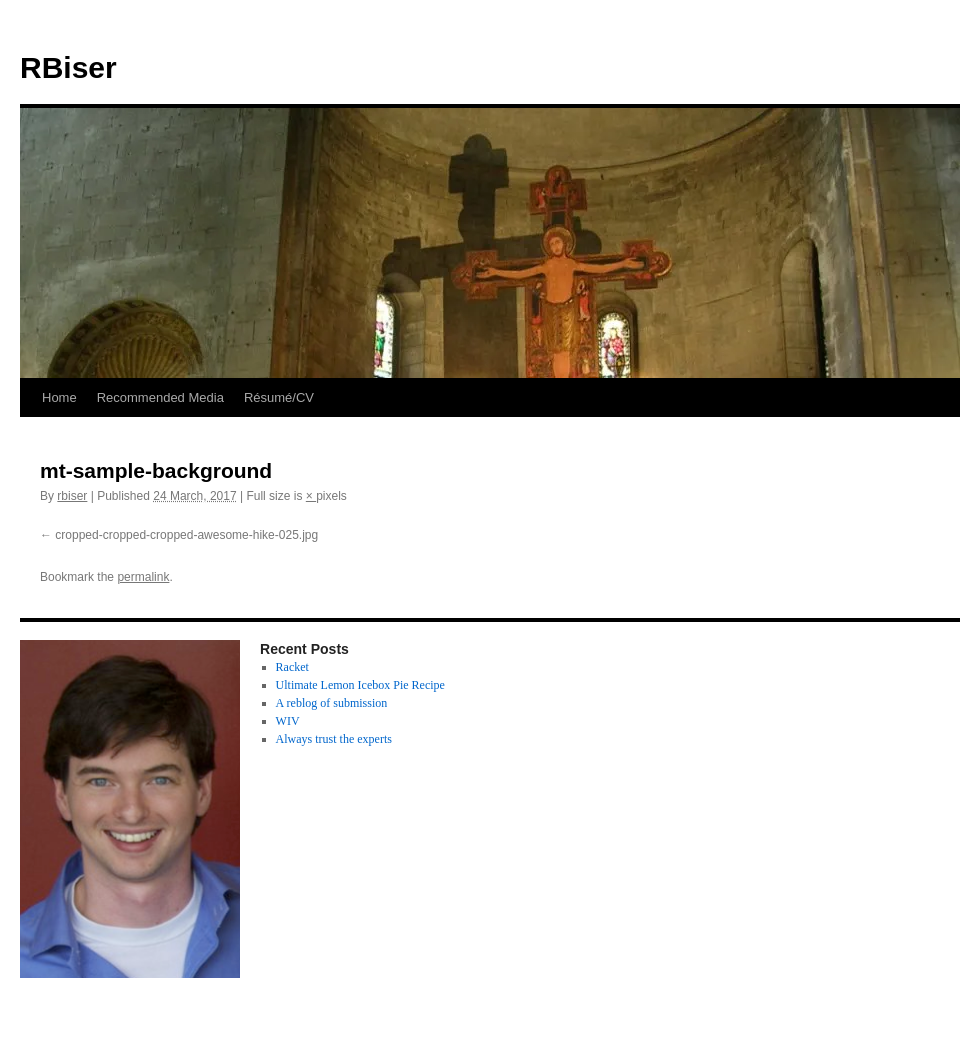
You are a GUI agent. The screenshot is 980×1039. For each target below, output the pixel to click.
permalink (143, 577)
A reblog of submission (332, 703)
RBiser (68, 67)
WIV (288, 721)
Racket (292, 667)
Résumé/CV (279, 397)
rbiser (72, 496)
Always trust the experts (334, 739)
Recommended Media (160, 397)
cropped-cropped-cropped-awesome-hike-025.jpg (186, 535)
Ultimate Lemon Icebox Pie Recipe (360, 685)
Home (59, 397)
